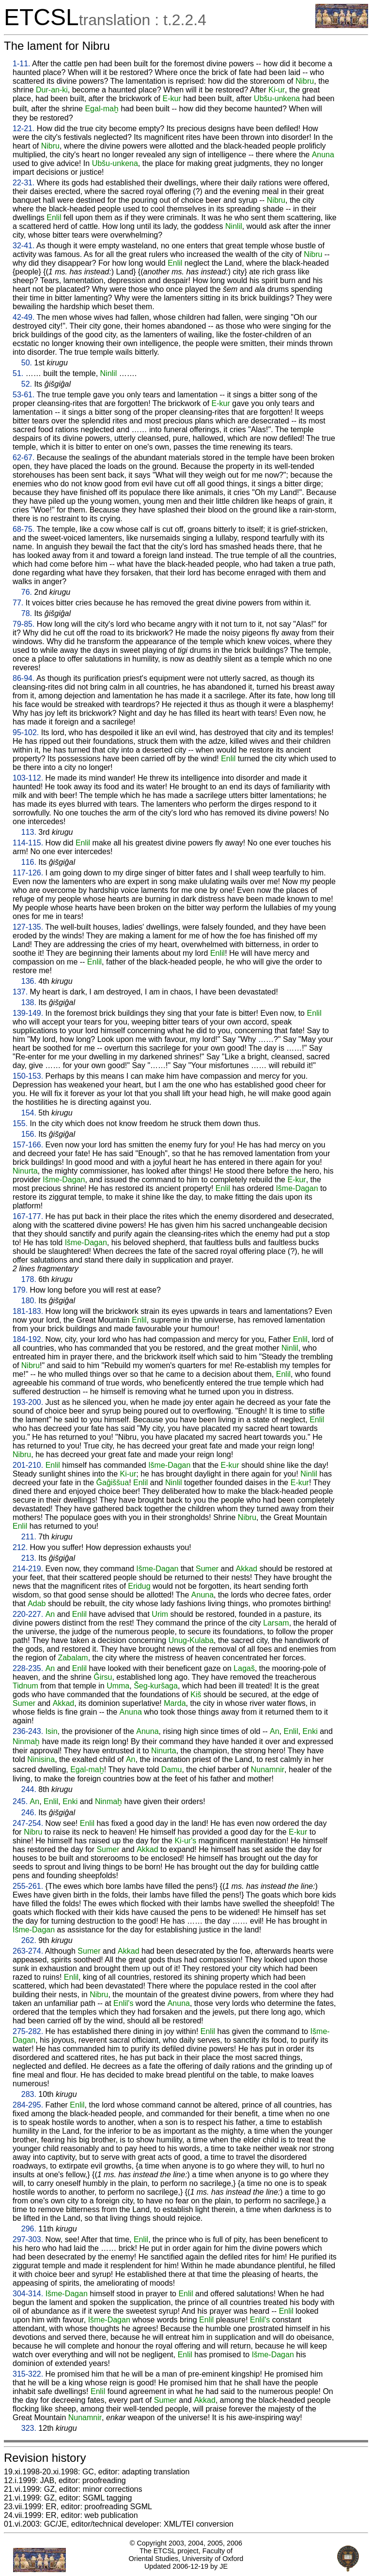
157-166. (28, 1145)
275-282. (28, 2031)
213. (28, 1558)
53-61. (23, 395)
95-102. (26, 732)
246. (28, 1812)
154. (28, 1113)
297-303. (28, 2239)
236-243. (28, 1731)
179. (20, 1290)
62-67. (23, 457)
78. (26, 613)
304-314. (28, 2294)
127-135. (28, 927)
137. (20, 992)
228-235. (28, 1668)
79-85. (23, 624)
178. (28, 1279)
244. (28, 1789)
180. (28, 1300)
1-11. (21, 64)
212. (20, 1547)
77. (18, 603)
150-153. (28, 1076)
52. (26, 384)
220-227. (28, 1614)
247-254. (28, 1823)
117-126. (28, 873)
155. (20, 1123)
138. (28, 1002)
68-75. (23, 529)
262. (28, 1940)
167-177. (28, 1216)
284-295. (28, 2105)
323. (28, 2428)
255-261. (28, 1886)
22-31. (23, 183)
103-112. (28, 778)
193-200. (28, 1402)
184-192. (28, 1339)
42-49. (23, 317)
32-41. (23, 245)
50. (26, 363)
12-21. (23, 128)
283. (28, 2094)
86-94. (23, 678)
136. (28, 981)
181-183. (28, 1311)
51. (18, 373)
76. (26, 592)
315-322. (28, 2374)
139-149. (28, 1013)
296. (28, 2229)
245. (20, 1801)
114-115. (28, 843)
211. (28, 1537)
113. (28, 832)
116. (28, 862)
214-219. (28, 1569)
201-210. (28, 1465)
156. (28, 1134)
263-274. (28, 1951)
